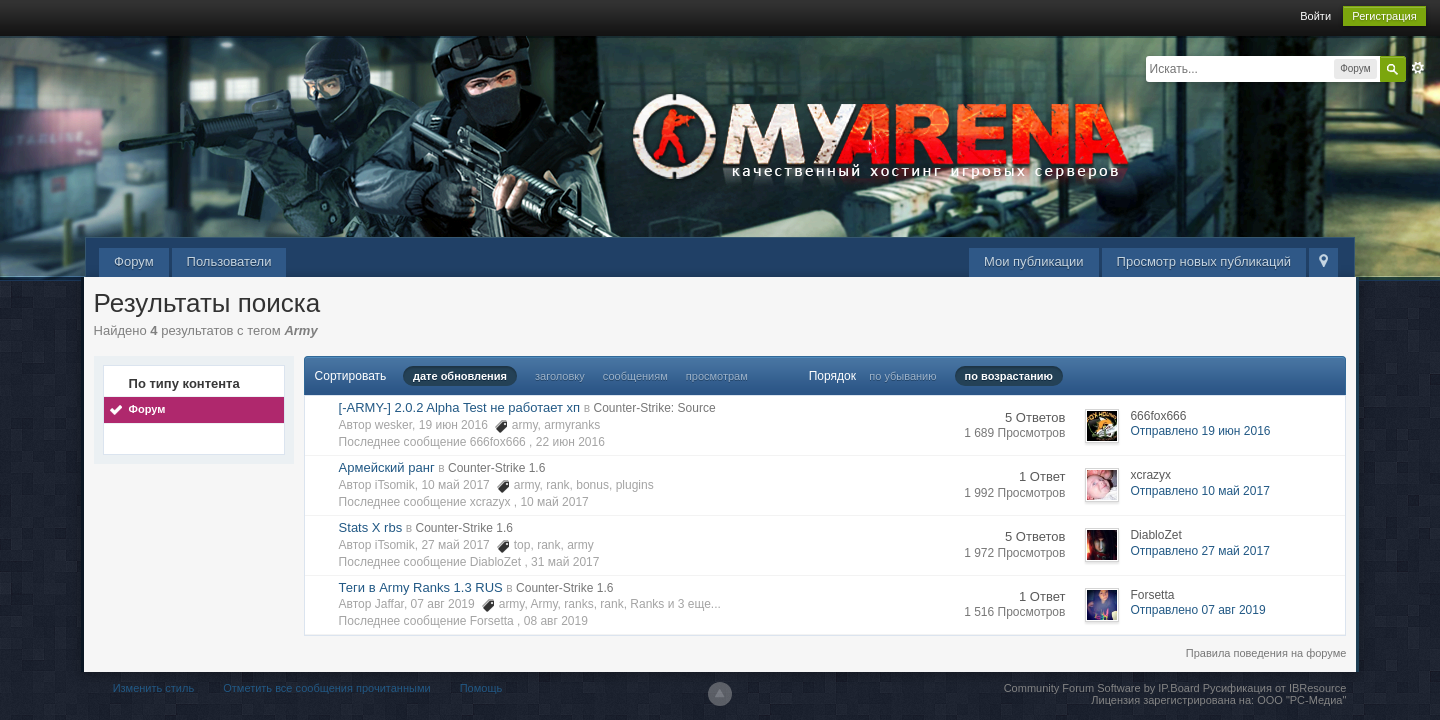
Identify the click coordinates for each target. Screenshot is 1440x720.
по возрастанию (1009, 376)
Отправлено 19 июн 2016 (1200, 431)
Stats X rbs (371, 527)
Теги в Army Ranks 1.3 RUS (421, 587)
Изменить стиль (154, 688)
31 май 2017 (565, 562)
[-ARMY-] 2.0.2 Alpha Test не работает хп (460, 407)
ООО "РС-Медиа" (1301, 700)
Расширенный (1418, 68)
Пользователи (229, 261)
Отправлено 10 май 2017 (1199, 491)
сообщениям (635, 376)
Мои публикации (1034, 261)
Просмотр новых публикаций (1204, 261)
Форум (134, 261)
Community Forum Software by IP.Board (1102, 688)
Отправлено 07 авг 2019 (1197, 610)
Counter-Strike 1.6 (496, 468)
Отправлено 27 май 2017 (1199, 551)
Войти (1315, 16)
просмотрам (717, 376)
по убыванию (902, 376)
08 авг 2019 (556, 621)
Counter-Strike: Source (655, 408)
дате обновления (460, 376)
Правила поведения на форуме (1266, 653)
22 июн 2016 (570, 442)
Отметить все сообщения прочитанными (326, 688)
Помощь (481, 688)
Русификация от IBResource (1273, 688)
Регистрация (1384, 16)
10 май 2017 (554, 502)
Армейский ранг (387, 467)
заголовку (560, 376)
